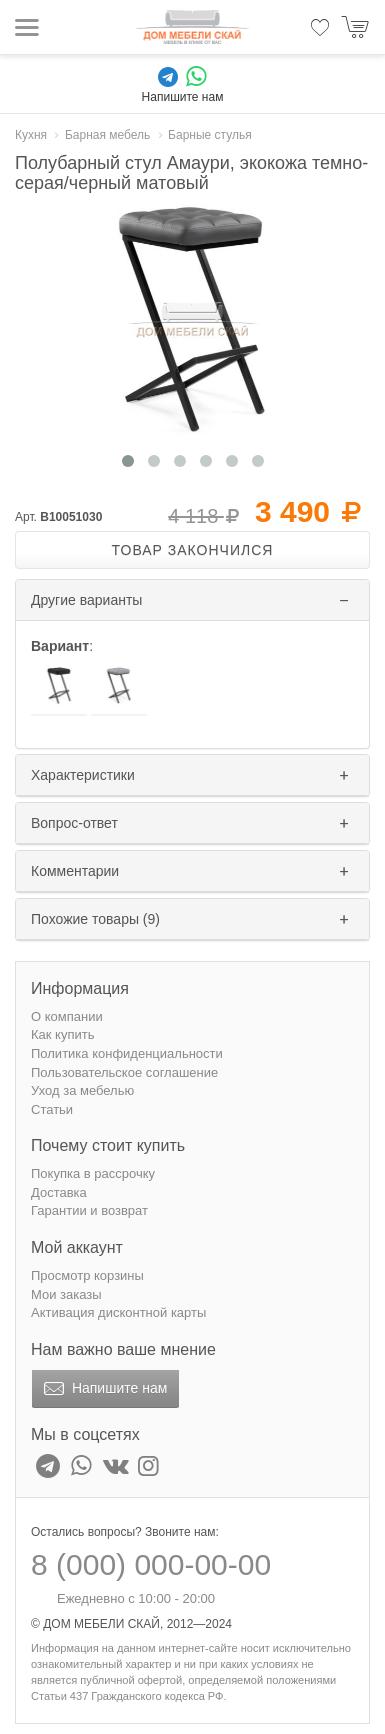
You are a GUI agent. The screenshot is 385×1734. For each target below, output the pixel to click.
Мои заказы (66, 1294)
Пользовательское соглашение (124, 1072)
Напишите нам (103, 1389)
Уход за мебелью (82, 1090)
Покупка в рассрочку (93, 1173)
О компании (67, 1016)
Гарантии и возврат (89, 1210)
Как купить (62, 1034)
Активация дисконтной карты (118, 1312)
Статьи (52, 1109)
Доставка (59, 1192)
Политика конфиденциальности (127, 1053)
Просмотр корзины (87, 1275)
